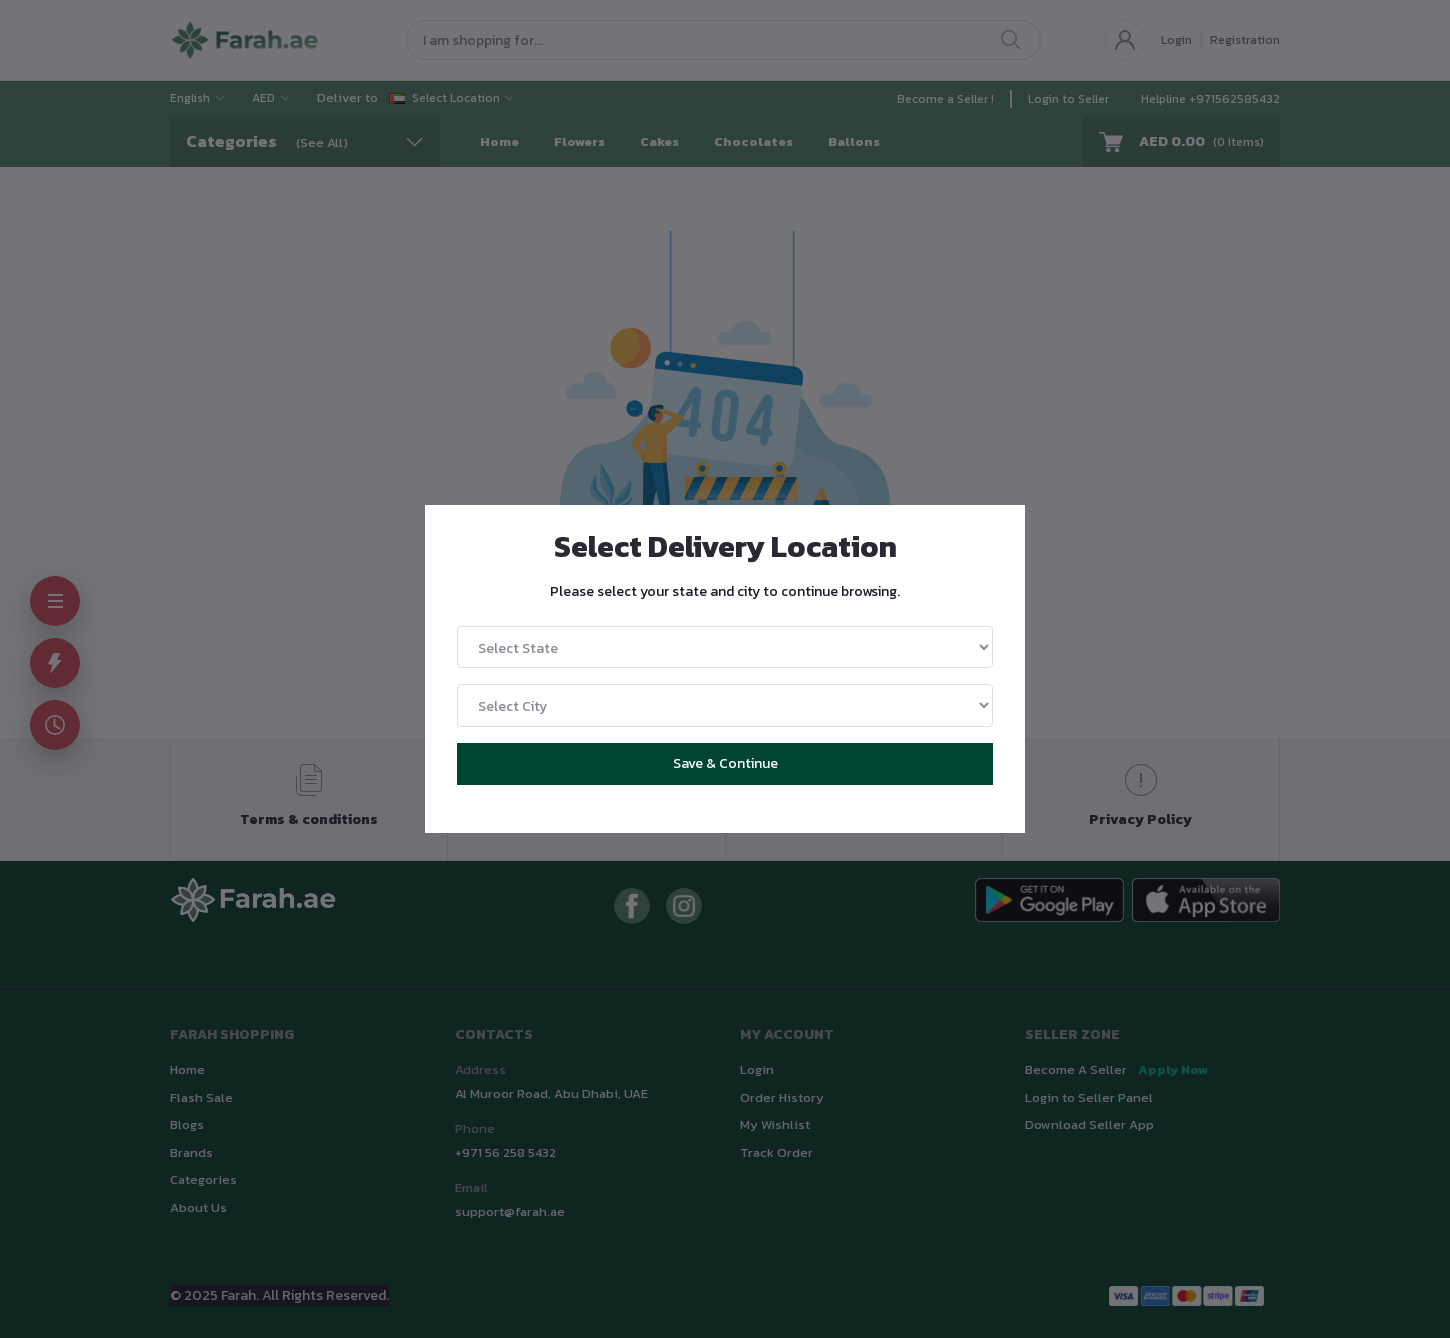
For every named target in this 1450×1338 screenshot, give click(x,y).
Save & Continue (725, 763)
